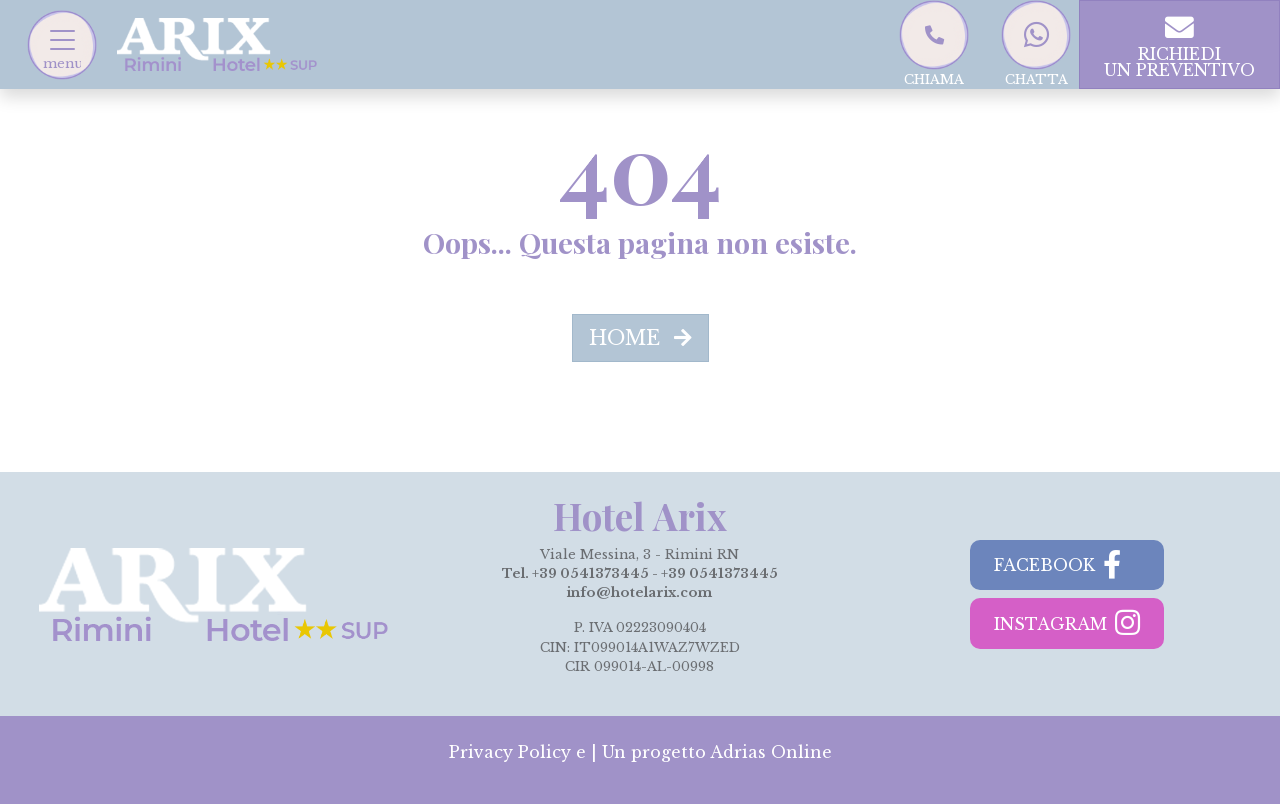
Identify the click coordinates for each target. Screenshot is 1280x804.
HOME (640, 338)
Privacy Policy (510, 752)
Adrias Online (771, 752)
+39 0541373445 (590, 573)
